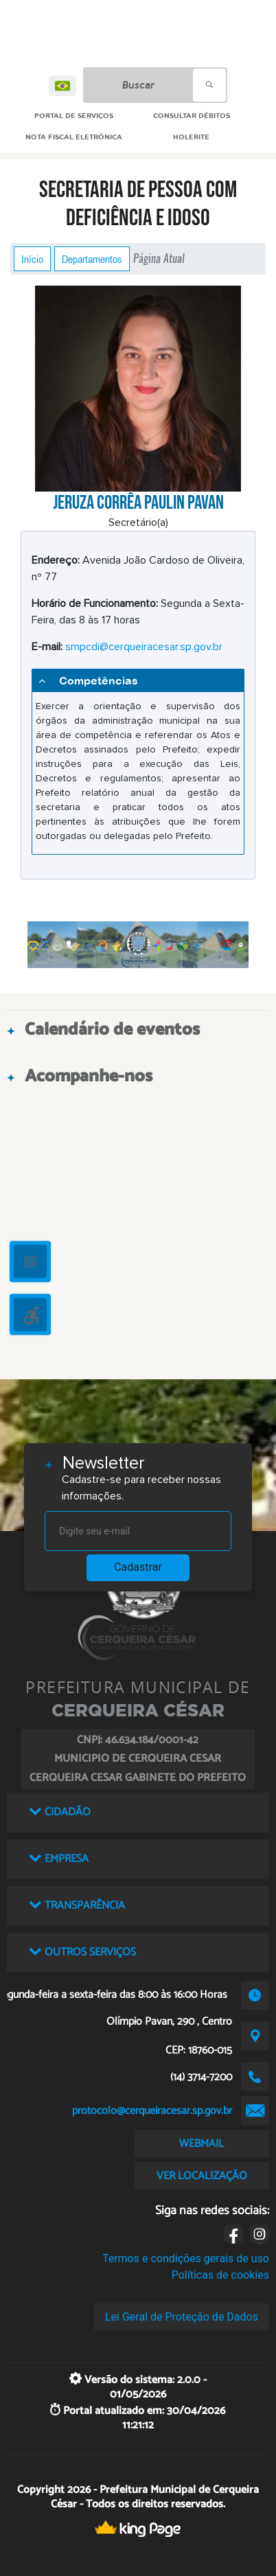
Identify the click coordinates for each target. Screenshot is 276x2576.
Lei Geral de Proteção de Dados (181, 2316)
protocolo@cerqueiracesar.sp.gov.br (152, 2111)
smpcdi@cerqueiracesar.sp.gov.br (143, 646)
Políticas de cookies (220, 2274)
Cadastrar (138, 1567)
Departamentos (92, 259)
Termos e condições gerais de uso (185, 2258)
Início (32, 259)
